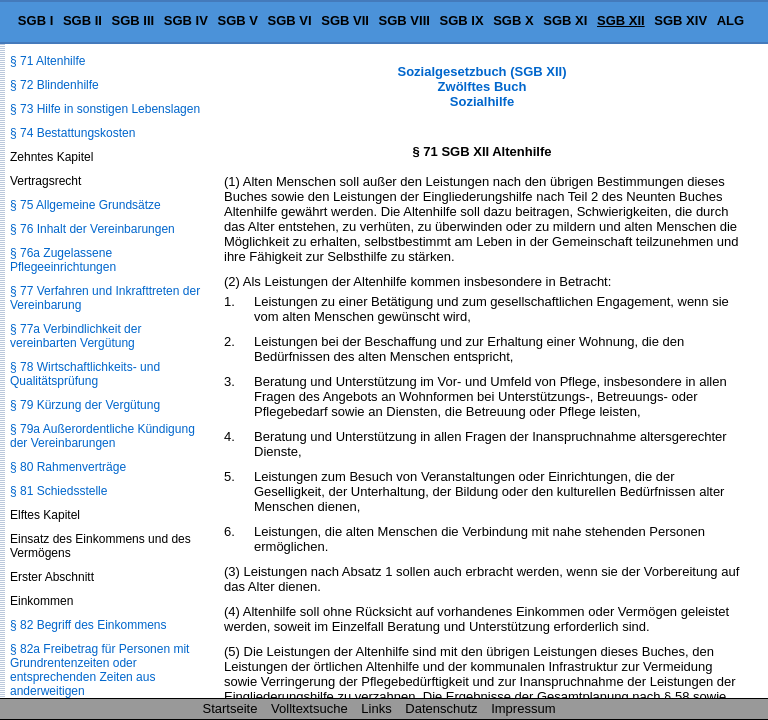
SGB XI (565, 20)
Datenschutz (441, 708)
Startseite (230, 708)
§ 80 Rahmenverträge (68, 467)
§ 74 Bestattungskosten (72, 133)
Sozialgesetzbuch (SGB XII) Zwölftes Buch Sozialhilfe (481, 86)
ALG (730, 20)
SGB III (133, 20)
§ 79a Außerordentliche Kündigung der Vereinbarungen (102, 436)
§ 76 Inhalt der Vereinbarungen (92, 229)
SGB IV (186, 20)
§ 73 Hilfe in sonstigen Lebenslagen (105, 109)
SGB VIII (404, 20)
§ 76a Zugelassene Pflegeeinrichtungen (63, 260)
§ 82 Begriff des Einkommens (88, 625)
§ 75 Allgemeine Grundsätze (85, 205)
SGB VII (345, 20)
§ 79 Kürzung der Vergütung (85, 405)
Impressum (523, 708)
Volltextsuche (309, 708)
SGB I (35, 20)
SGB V (237, 20)
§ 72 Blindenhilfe (54, 85)
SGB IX (462, 20)
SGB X (513, 20)
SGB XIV (680, 20)
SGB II (82, 20)
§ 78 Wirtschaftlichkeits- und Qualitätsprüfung (85, 374)
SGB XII (621, 20)
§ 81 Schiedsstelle (58, 491)
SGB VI (290, 20)
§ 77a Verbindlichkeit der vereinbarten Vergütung (75, 336)
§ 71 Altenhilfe (47, 61)
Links (376, 708)
